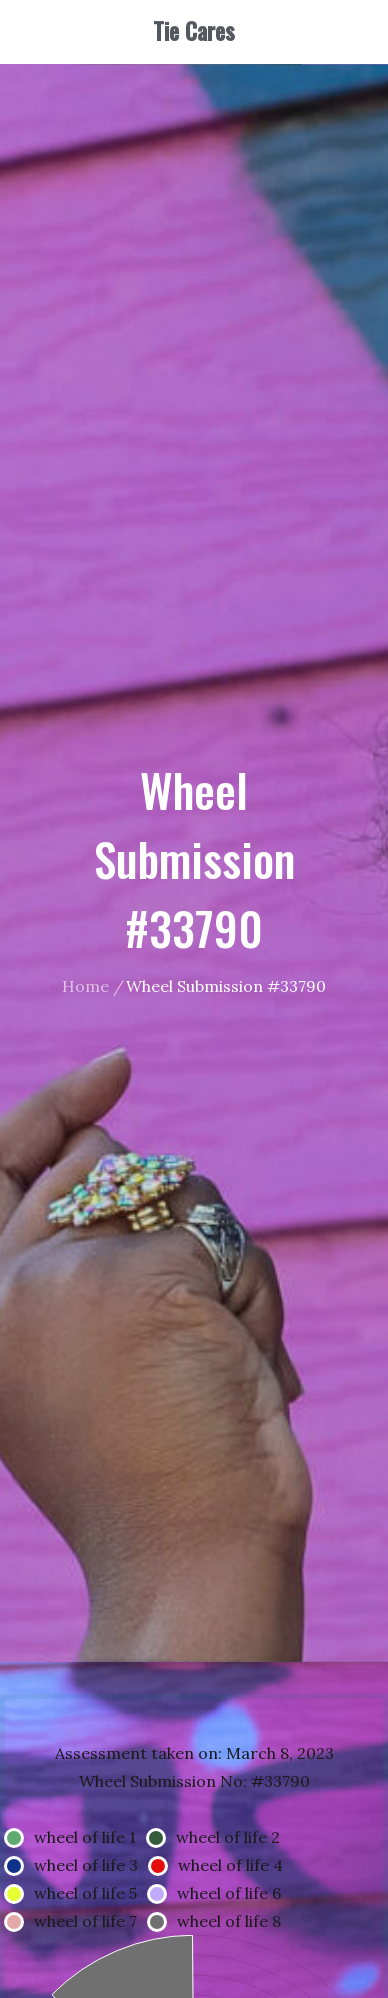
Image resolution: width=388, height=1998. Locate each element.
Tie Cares (194, 31)
